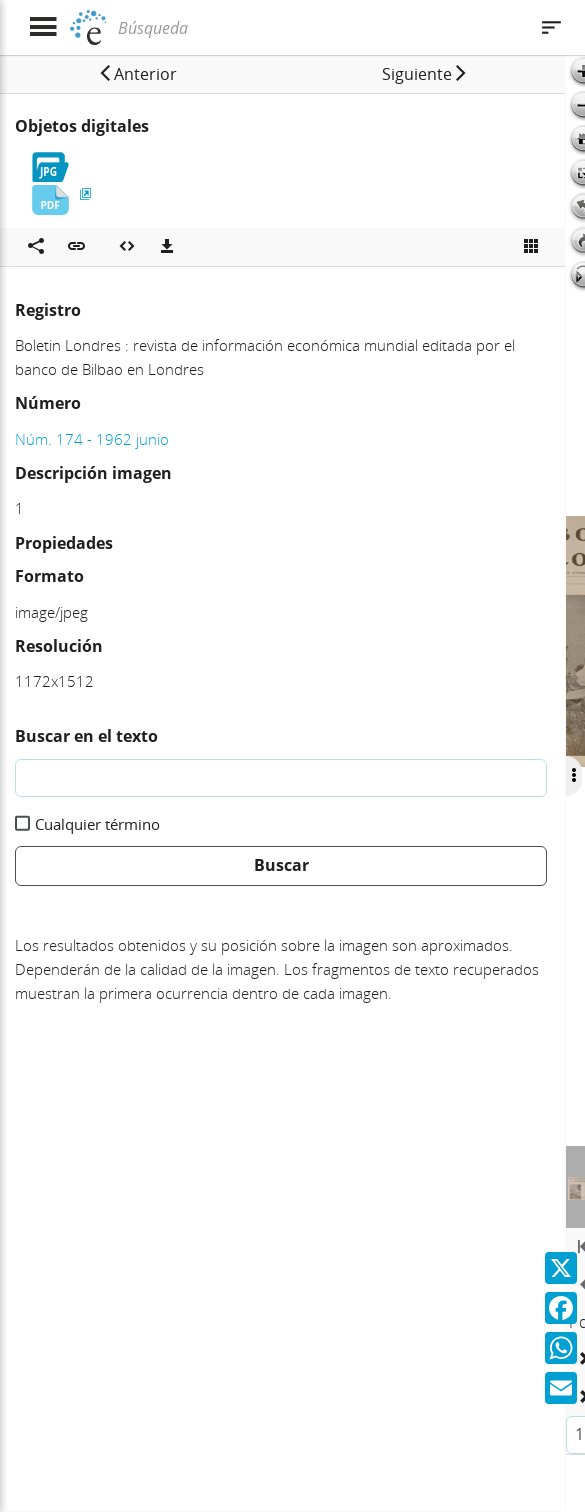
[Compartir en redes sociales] (36, 247)
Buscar (281, 865)
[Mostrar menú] (42, 27)
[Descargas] (167, 247)
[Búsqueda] (320, 28)
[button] (136, 74)
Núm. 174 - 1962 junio (92, 439)
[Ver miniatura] (531, 247)
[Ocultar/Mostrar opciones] (572, 776)
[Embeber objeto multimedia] (127, 247)
